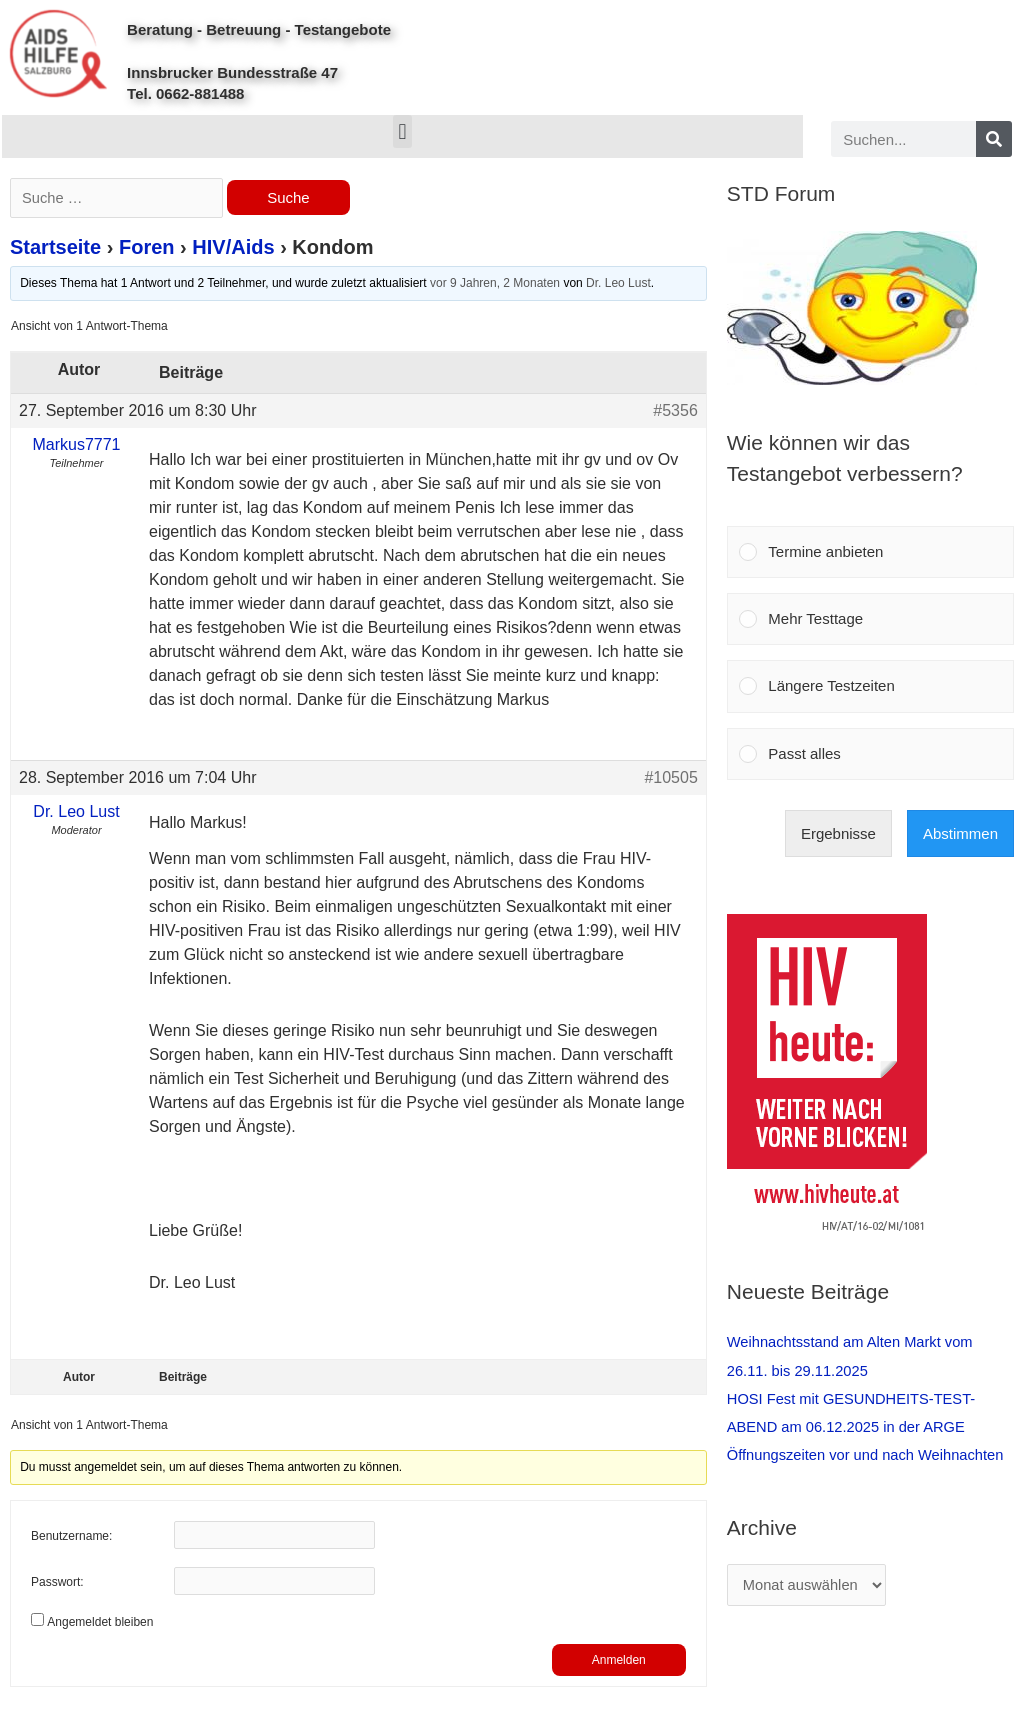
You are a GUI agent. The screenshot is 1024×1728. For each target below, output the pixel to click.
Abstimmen (960, 833)
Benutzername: (71, 1538)
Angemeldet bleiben (100, 1623)
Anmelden (619, 1661)
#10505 (670, 778)
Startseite (55, 249)
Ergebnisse (838, 833)
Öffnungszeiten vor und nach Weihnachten (868, 1453)
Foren (147, 249)
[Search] (994, 139)
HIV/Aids (233, 249)
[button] (402, 131)
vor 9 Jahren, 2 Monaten (495, 285)
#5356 (675, 411)
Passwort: (57, 1584)
